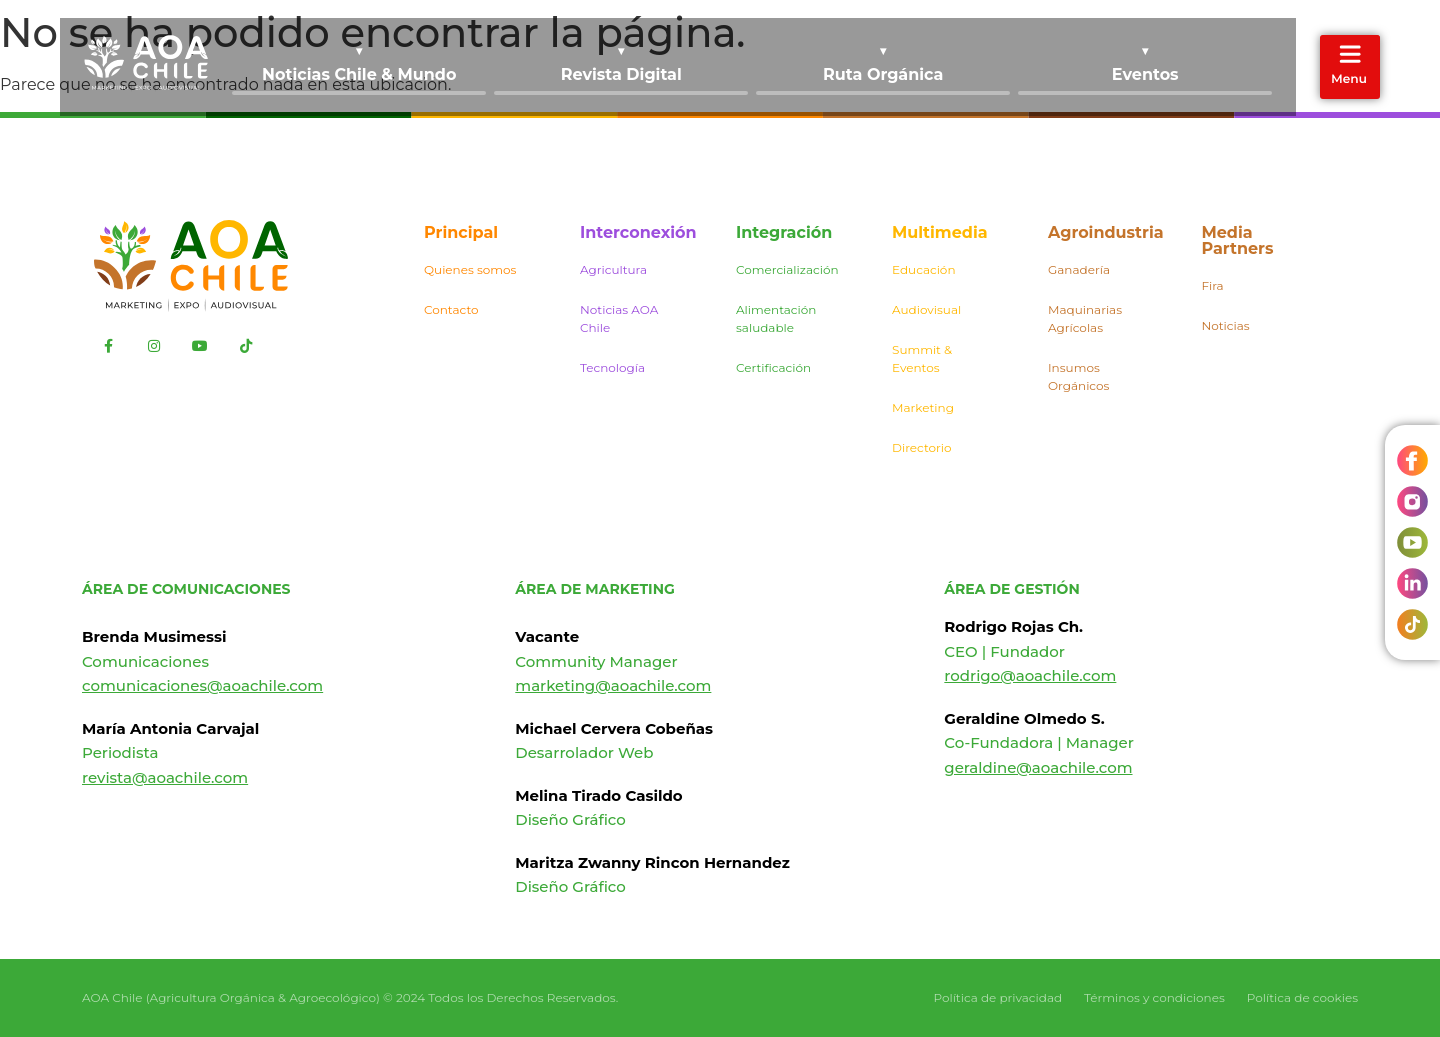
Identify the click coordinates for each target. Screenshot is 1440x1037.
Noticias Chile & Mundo (359, 74)
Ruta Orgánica (883, 74)
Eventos (1145, 74)
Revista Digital (621, 74)
